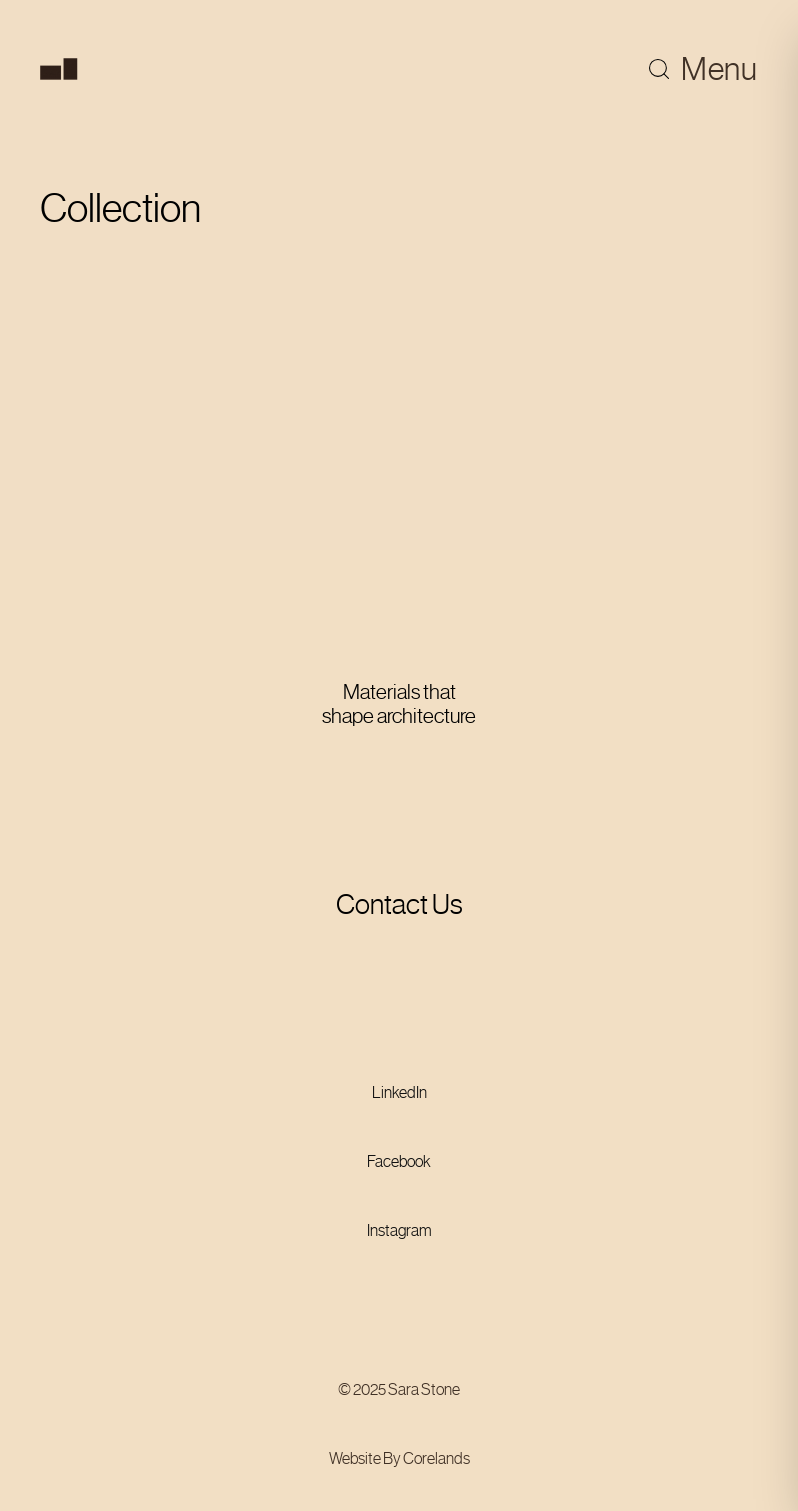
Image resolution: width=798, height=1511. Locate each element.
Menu (719, 69)
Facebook (399, 1161)
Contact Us (399, 904)
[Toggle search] (659, 69)
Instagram (399, 1230)
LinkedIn (399, 1092)
